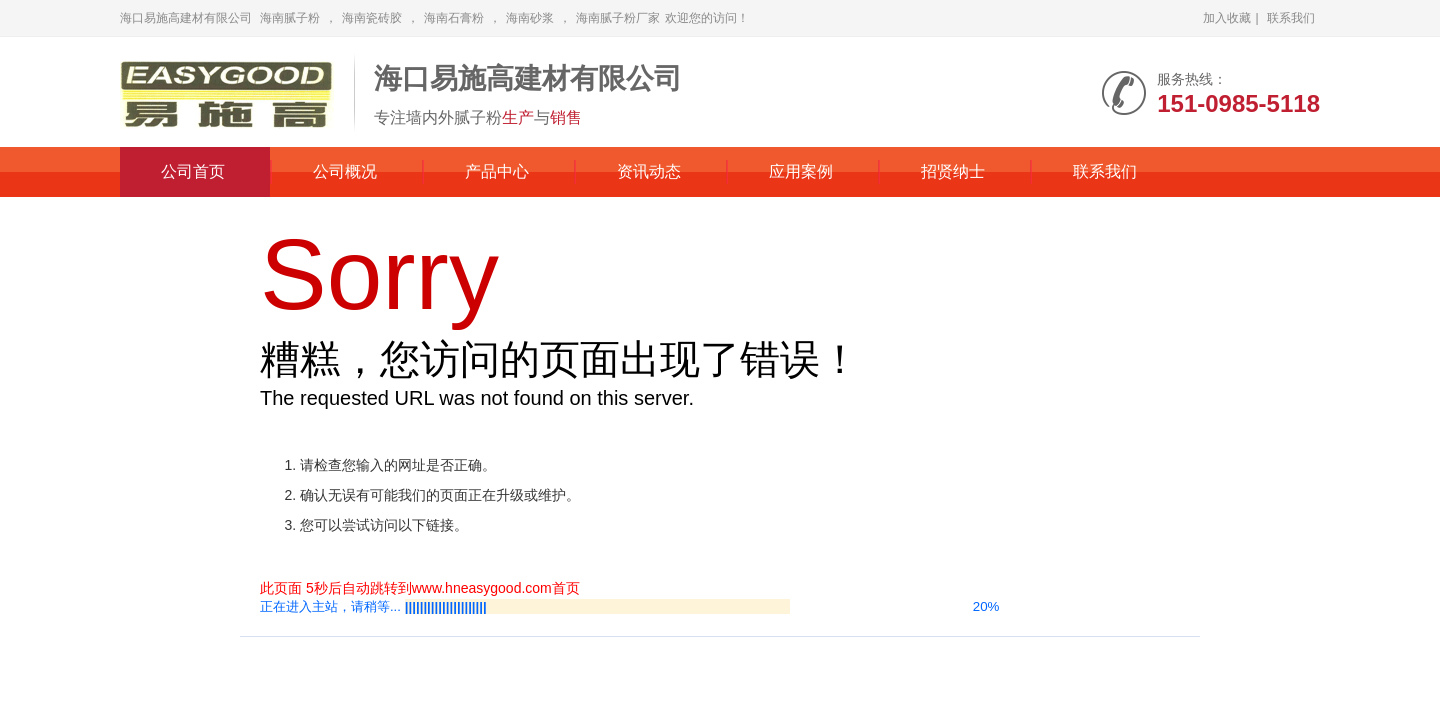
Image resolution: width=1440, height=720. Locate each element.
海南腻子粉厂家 (618, 18)
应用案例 (801, 171)
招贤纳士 (953, 171)
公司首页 (193, 171)
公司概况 (345, 171)
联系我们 (1291, 18)
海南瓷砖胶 (372, 18)
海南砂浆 (530, 18)
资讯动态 (649, 171)
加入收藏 (1227, 18)
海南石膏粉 (454, 18)
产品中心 (497, 171)
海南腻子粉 (290, 18)
